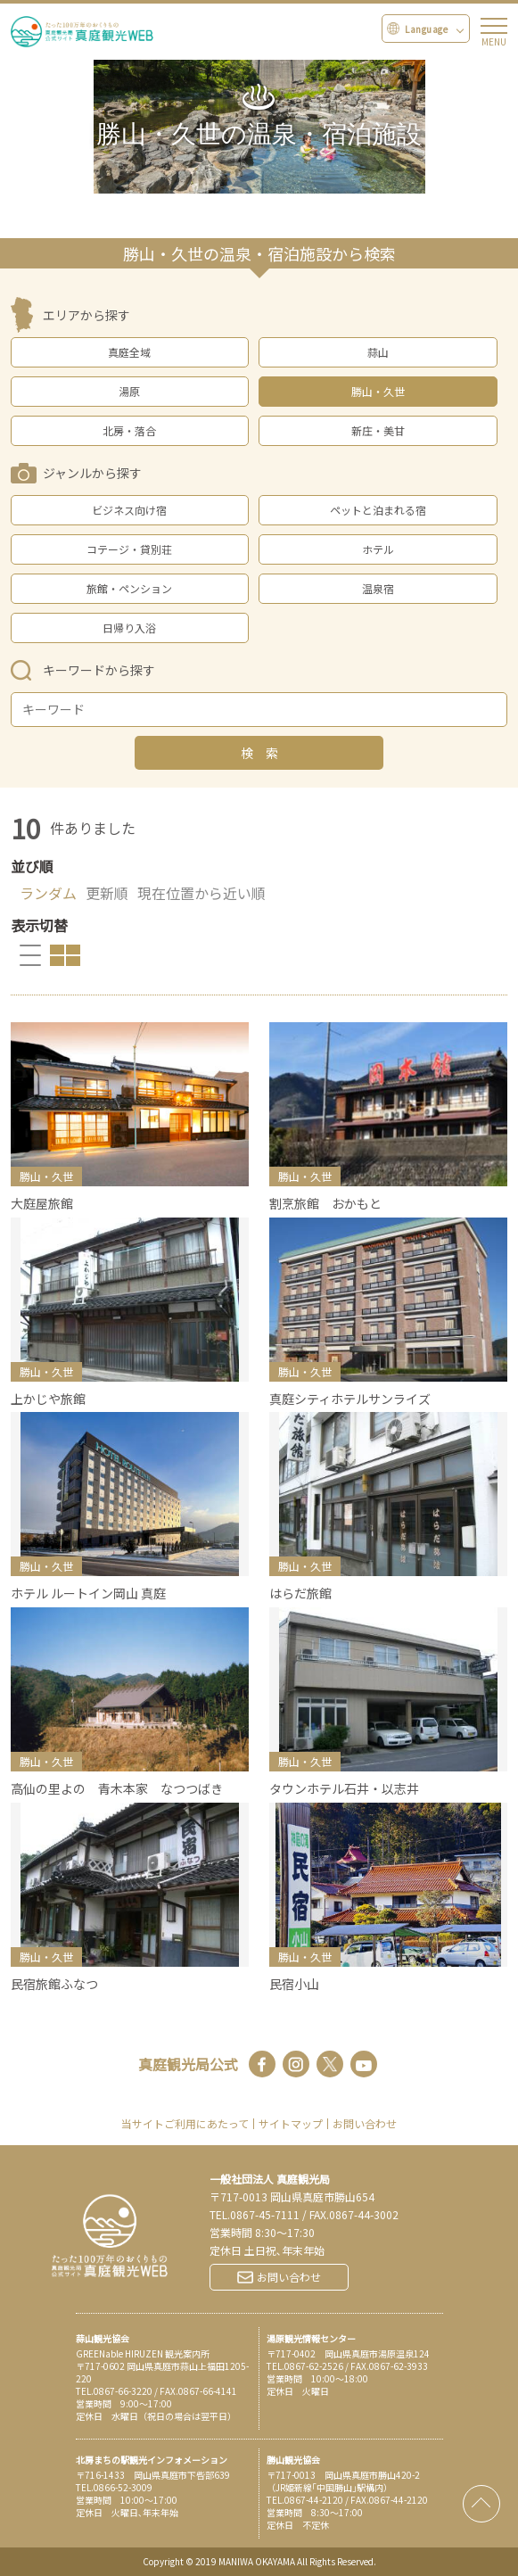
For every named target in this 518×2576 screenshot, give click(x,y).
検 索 (259, 753)
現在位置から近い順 (201, 893)
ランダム (48, 893)
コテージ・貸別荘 (129, 549)
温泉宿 (378, 588)
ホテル (378, 549)
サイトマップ (291, 2123)
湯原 (129, 391)
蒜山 (378, 351)
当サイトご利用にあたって (185, 2123)
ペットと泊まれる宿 (378, 509)
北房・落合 (129, 430)
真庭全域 (129, 351)
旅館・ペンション (129, 588)
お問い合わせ (365, 2123)
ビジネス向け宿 (129, 509)
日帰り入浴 (129, 627)
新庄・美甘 (378, 430)
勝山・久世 (378, 391)
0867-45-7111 (265, 2214)
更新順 (107, 893)
